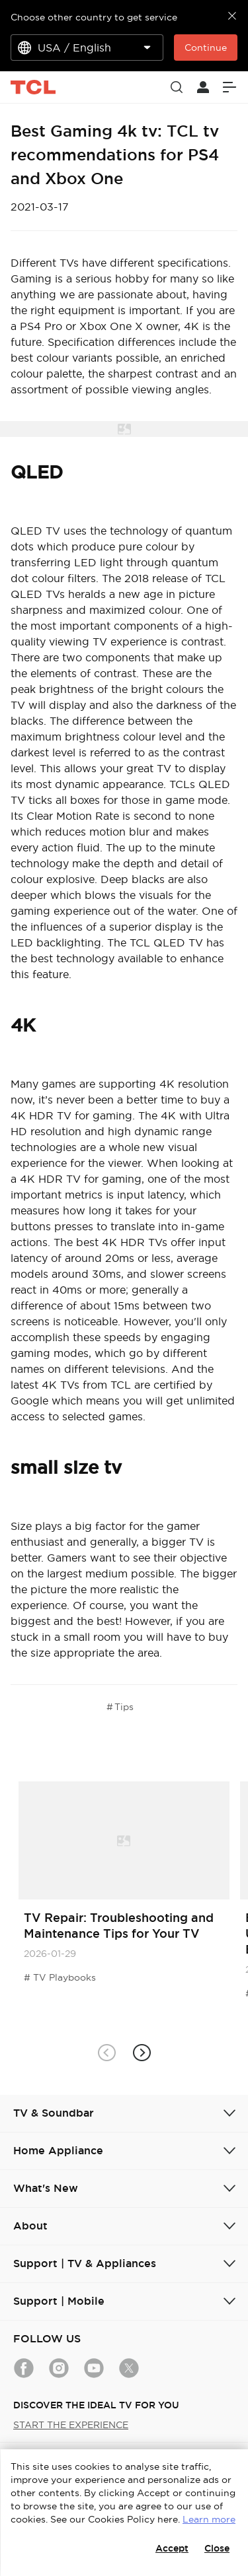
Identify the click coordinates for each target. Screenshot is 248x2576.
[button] (142, 2052)
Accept (171, 2548)
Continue (206, 47)
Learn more (209, 2519)
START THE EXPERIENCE (70, 2425)
